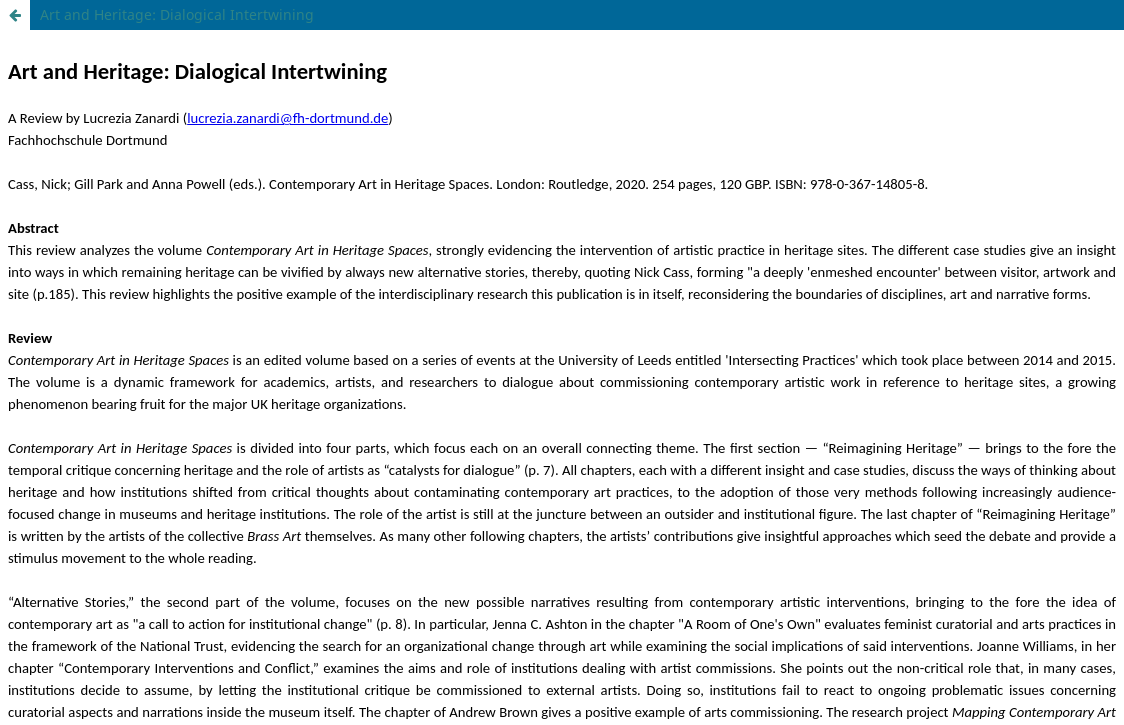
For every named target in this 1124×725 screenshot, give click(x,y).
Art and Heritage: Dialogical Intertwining (177, 14)
